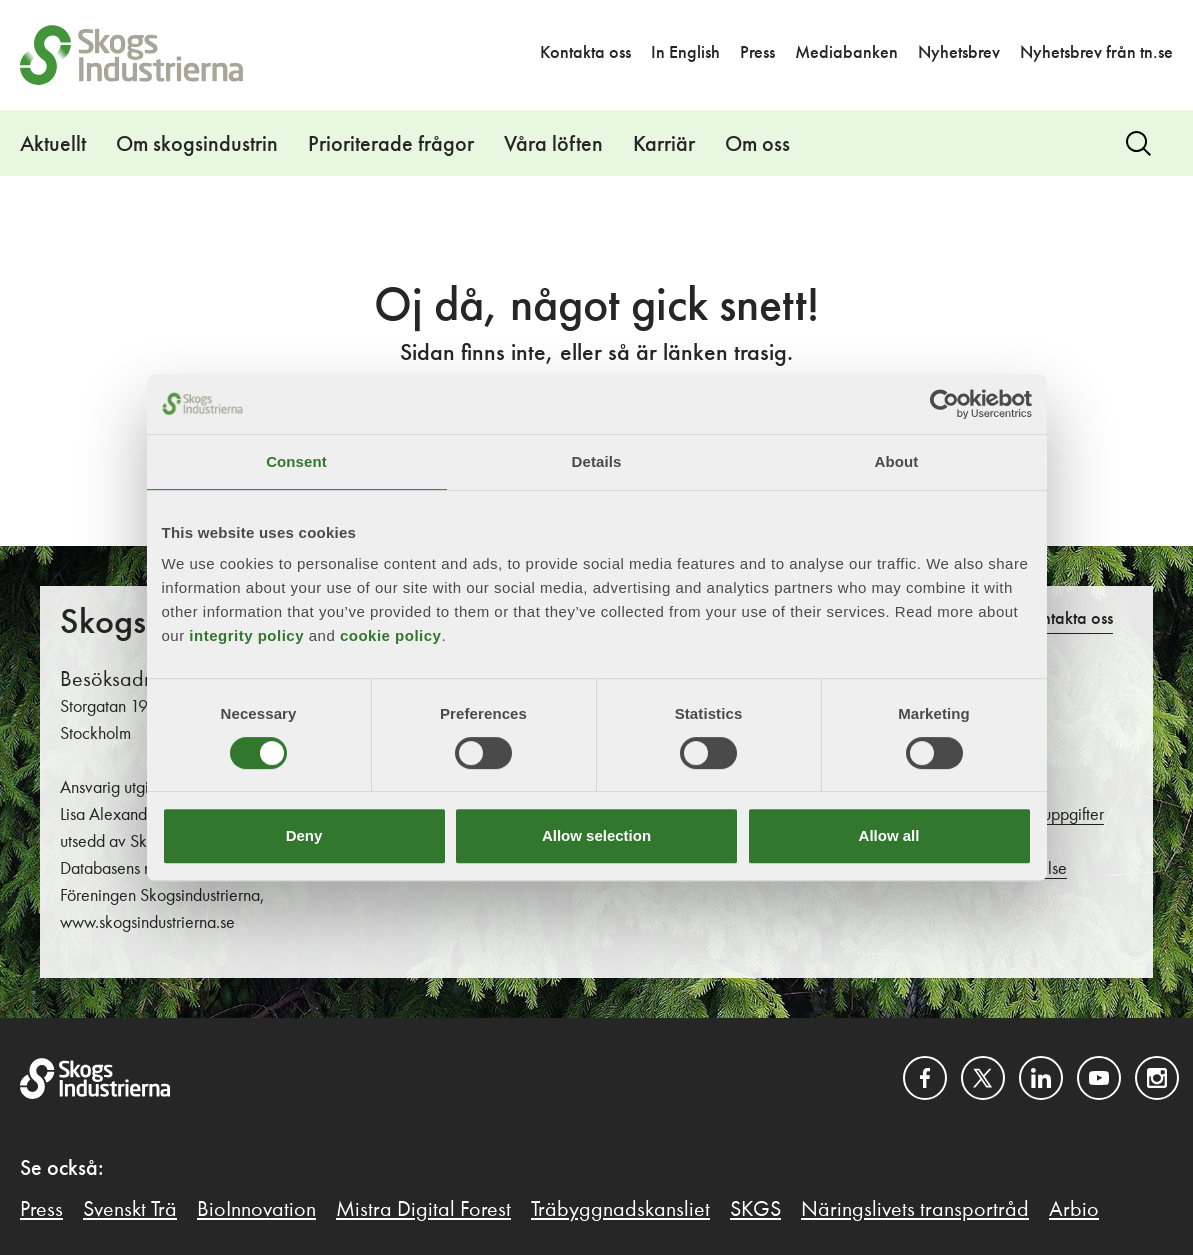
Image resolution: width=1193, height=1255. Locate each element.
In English (685, 53)
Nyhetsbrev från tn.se (1096, 53)
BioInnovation (256, 1210)
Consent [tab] (296, 461)
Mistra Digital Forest (423, 1210)
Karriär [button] (664, 145)
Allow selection (596, 835)
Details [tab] (597, 461)
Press (757, 53)
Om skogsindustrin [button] (197, 145)
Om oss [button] (757, 145)
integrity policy (246, 635)
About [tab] (897, 461)
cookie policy (391, 635)
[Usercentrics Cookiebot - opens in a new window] (944, 404)
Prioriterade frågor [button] (391, 145)
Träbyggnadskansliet (620, 1210)
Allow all (889, 835)
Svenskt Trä (130, 1210)
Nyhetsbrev (959, 53)
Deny (304, 835)
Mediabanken (846, 53)
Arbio (1074, 1210)
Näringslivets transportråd (915, 1210)
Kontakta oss (585, 53)
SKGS (755, 1210)
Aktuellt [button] (53, 145)
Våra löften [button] (553, 145)
